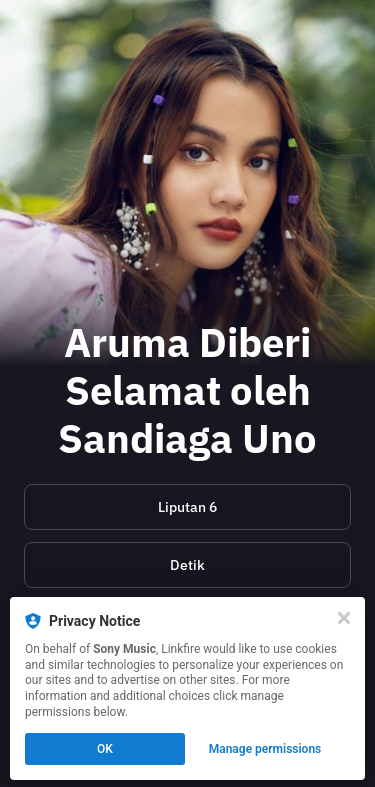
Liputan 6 (187, 507)
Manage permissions (265, 749)
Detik (187, 565)
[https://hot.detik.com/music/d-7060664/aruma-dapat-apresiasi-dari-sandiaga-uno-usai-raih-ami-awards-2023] (187, 565)
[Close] (344, 618)
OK (105, 749)
